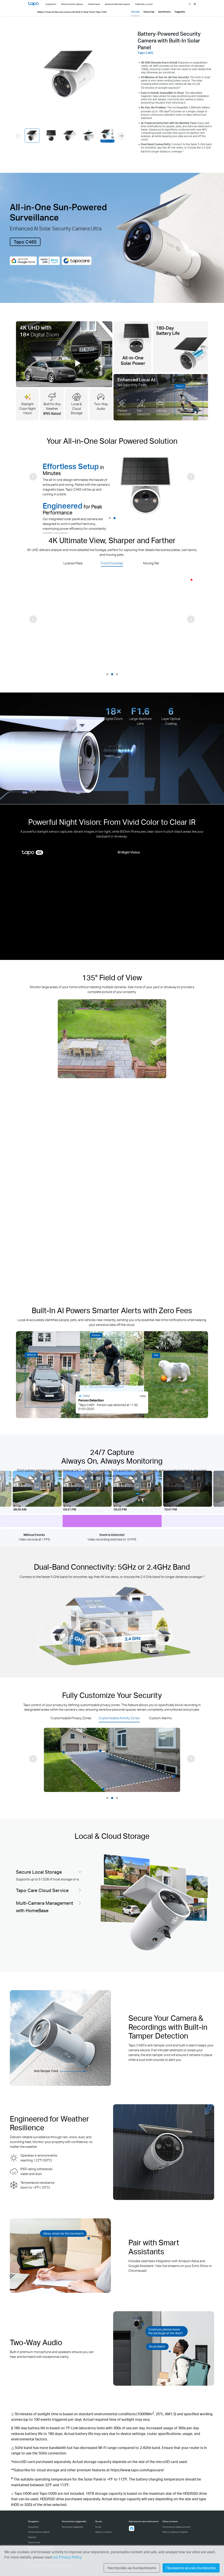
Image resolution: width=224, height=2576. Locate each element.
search (190, 4)
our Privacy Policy (67, 2557)
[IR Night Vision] (112, 893)
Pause (197, 655)
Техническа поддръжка (72, 2527)
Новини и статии (103, 2532)
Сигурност (33, 2527)
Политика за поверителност (176, 2527)
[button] (121, 136)
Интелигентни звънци (39, 2532)
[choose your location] (195, 4)
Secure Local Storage (39, 1872)
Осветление (34, 2542)
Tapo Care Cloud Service (42, 1897)
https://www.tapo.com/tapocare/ (137, 2470)
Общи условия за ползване (175, 2532)
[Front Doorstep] (112, 620)
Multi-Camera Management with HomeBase (44, 1914)
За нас (98, 2527)
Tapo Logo (33, 4)
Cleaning (32, 2537)
